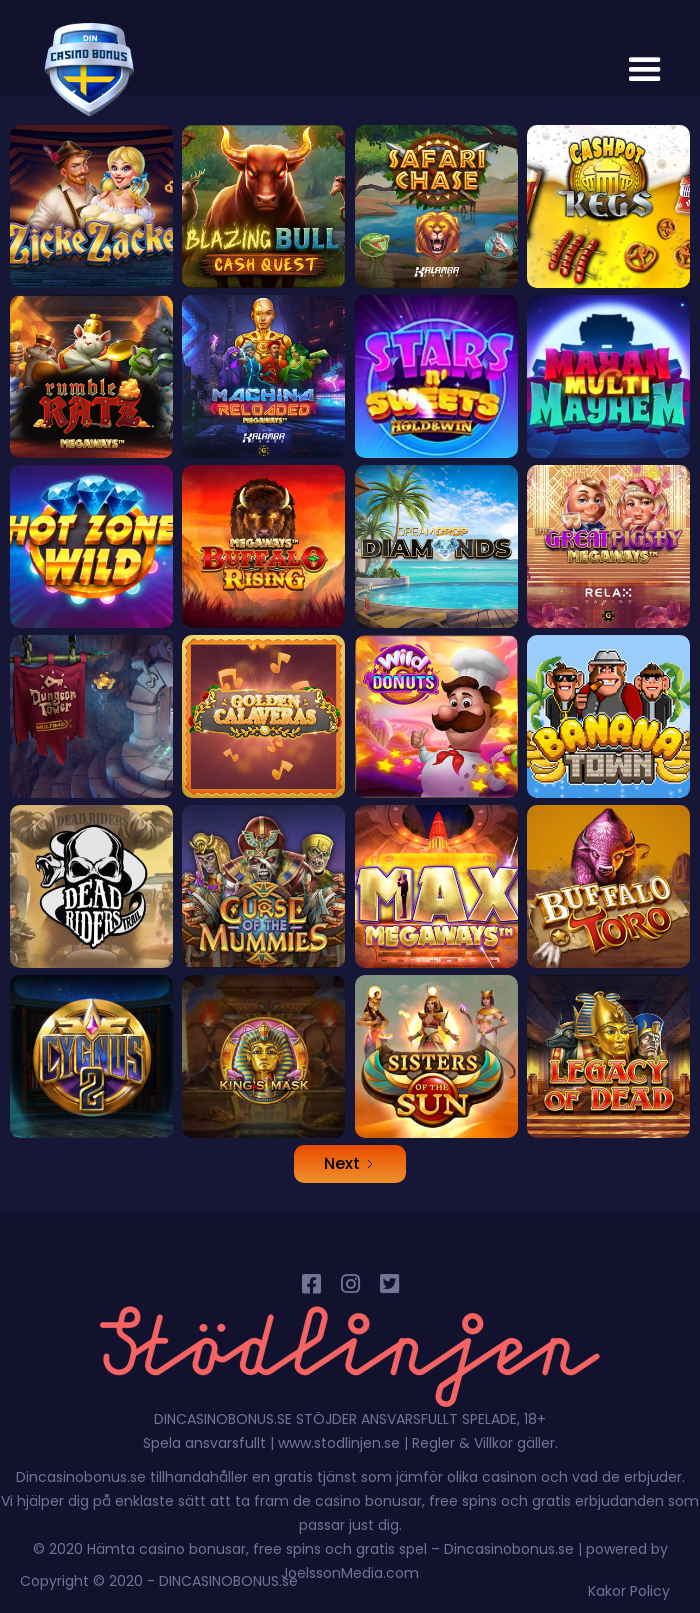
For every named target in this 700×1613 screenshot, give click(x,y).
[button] (645, 70)
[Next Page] (350, 1164)
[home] (84, 70)
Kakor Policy (629, 1591)
